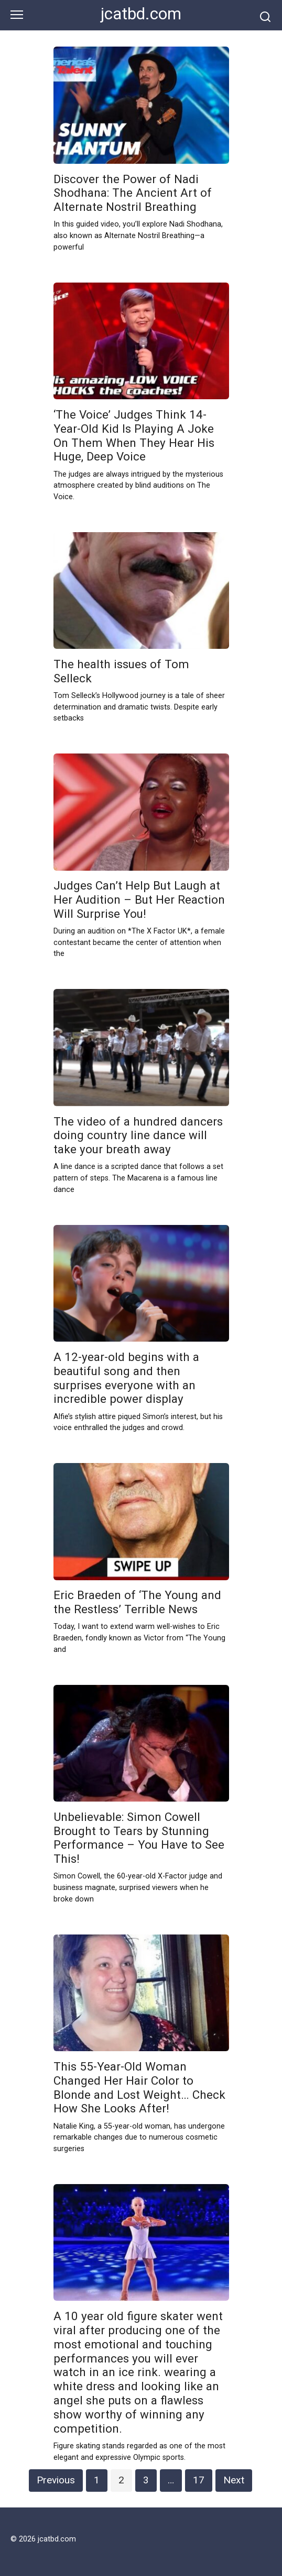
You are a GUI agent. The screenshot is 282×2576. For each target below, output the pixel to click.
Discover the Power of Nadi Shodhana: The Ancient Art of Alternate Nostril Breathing (132, 193)
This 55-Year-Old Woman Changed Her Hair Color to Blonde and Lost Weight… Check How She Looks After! (139, 2088)
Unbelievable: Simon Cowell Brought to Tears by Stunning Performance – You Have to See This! (138, 1838)
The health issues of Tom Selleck (121, 671)
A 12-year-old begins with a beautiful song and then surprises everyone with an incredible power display (126, 1378)
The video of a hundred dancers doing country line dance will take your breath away (138, 1135)
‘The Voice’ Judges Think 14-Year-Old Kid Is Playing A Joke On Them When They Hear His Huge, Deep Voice (133, 436)
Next (233, 2480)
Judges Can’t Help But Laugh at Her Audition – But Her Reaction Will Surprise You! (139, 900)
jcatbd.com (141, 14)
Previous (56, 2480)
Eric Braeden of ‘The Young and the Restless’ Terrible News (137, 1602)
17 (198, 2480)
